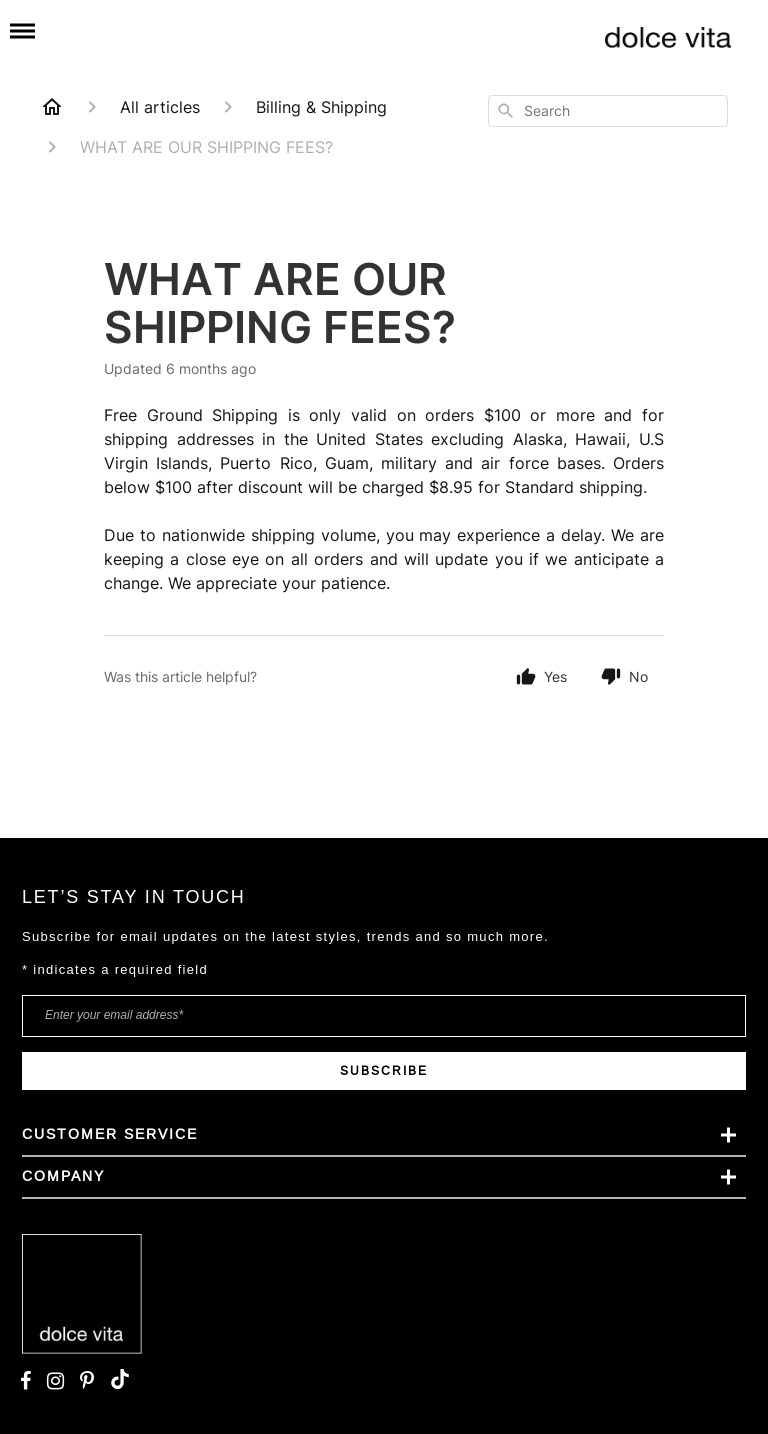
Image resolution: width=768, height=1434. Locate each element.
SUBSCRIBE (384, 1071)
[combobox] (608, 111)
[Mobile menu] (22, 31)
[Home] (52, 107)
